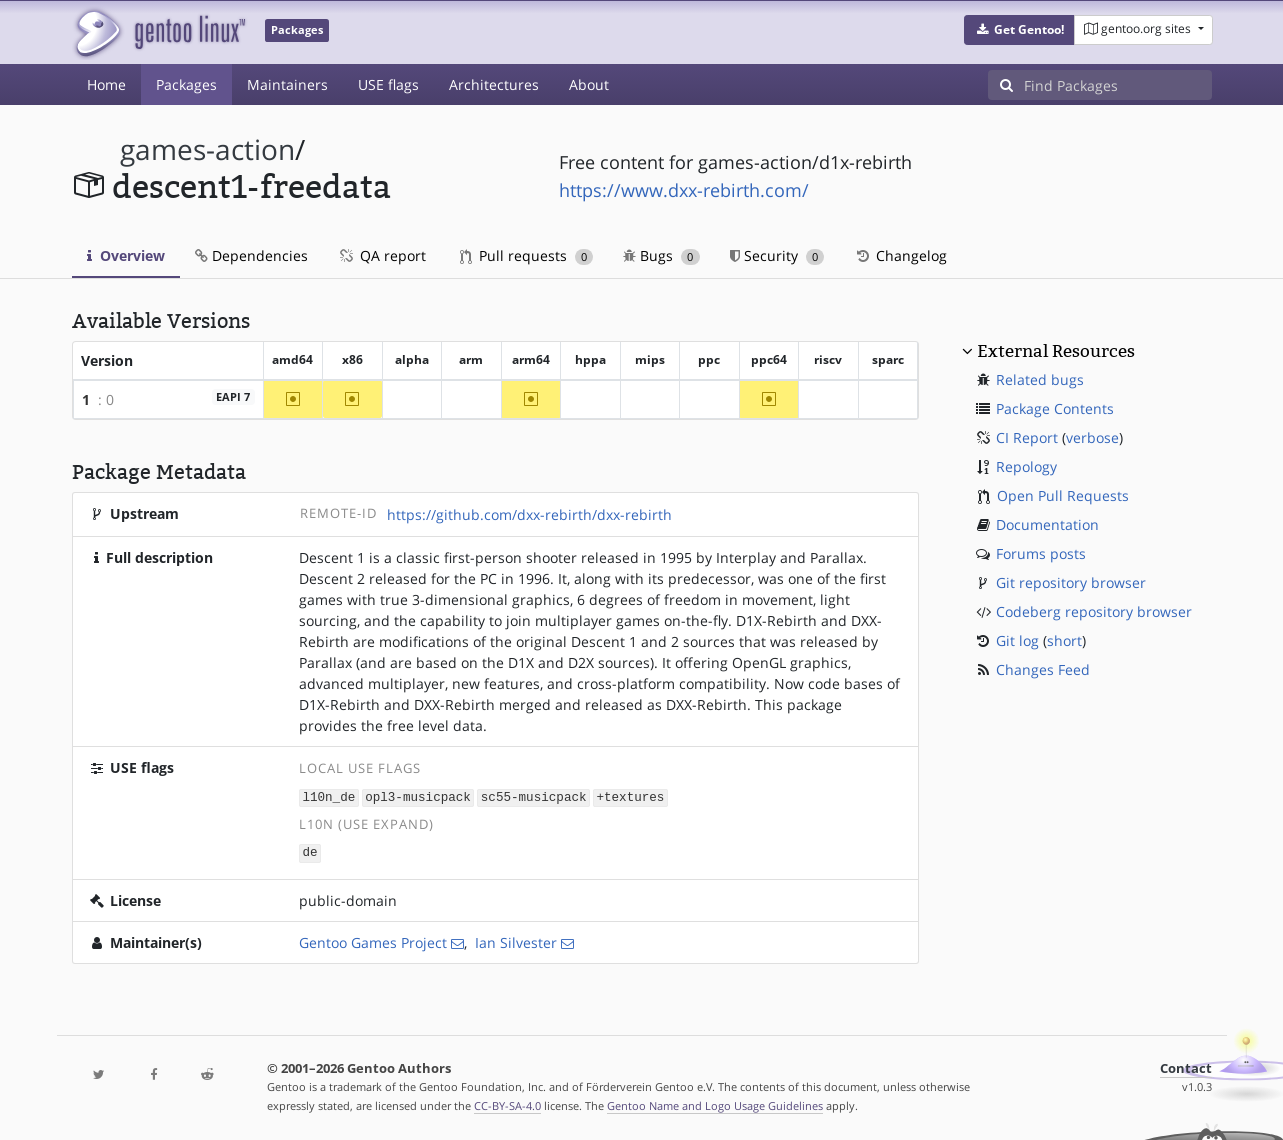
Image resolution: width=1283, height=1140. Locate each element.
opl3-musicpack (418, 796)
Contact (1186, 1066)
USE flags (388, 84)
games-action (207, 149)
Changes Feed (1043, 669)
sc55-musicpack (534, 796)
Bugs (661, 255)
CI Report (1027, 437)
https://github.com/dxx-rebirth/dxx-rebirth (529, 514)
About (589, 84)
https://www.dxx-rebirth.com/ (684, 190)
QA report (382, 255)
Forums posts (1041, 553)
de (309, 851)
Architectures (494, 84)
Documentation (1047, 524)
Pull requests (527, 255)
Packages (186, 84)
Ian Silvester (516, 940)
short (1064, 640)
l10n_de (328, 796)
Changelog (900, 255)
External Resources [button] (1056, 351)
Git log (1017, 640)
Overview (126, 255)
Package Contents (1055, 408)
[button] (1019, 30)
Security (777, 255)
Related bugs (1040, 379)
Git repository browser (1071, 582)
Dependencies (251, 255)
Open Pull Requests (1063, 495)
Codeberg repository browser (1094, 611)
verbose (1092, 437)
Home (106, 84)
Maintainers (287, 84)
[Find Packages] (1118, 85)
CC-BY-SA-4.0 (507, 1103)
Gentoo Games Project (373, 940)
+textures (630, 796)
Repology (1026, 466)
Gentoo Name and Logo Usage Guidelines (715, 1103)
